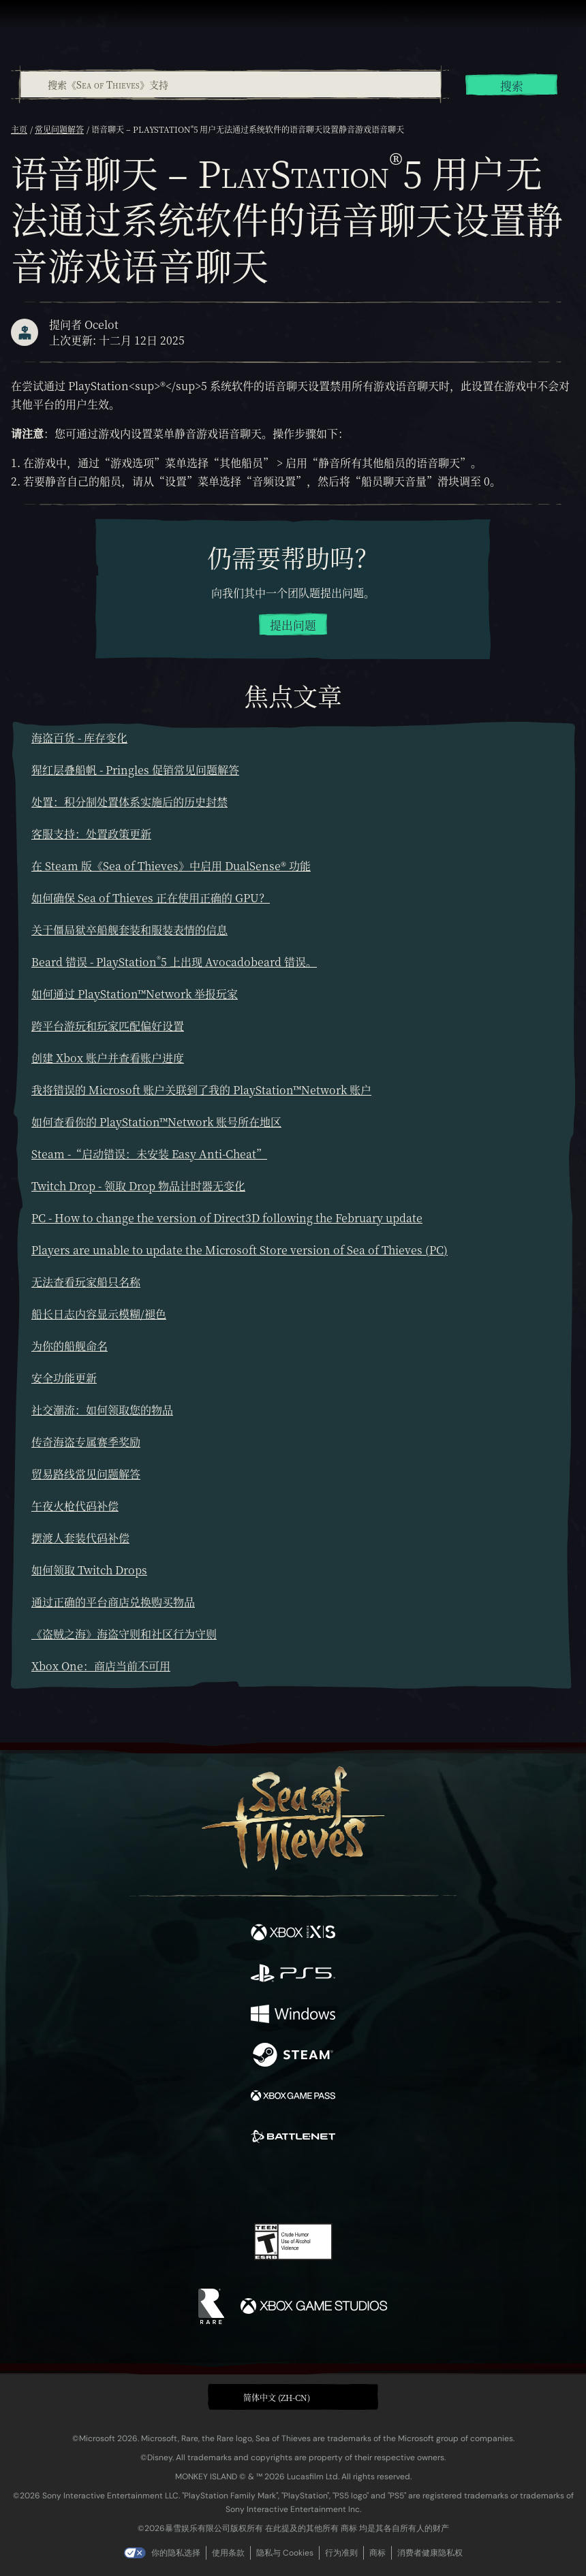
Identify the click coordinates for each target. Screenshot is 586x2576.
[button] (293, 2397)
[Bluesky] (388, 2185)
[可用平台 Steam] (293, 2056)
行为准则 (341, 2552)
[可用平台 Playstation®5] (293, 1975)
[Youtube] (291, 2184)
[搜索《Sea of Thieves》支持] (230, 84)
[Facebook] (195, 2183)
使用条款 (228, 2552)
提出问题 (293, 625)
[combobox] (230, 84)
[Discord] (331, 2184)
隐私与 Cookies (284, 2552)
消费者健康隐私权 (430, 2552)
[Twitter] (221, 2183)
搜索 (511, 86)
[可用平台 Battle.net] (293, 2138)
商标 (377, 2552)
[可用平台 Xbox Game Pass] (293, 2097)
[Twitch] (251, 2184)
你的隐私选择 (175, 2552)
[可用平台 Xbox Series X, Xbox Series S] (293, 1934)
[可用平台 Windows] (293, 2016)
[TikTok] (360, 2185)
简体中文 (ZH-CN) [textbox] (276, 2397)
